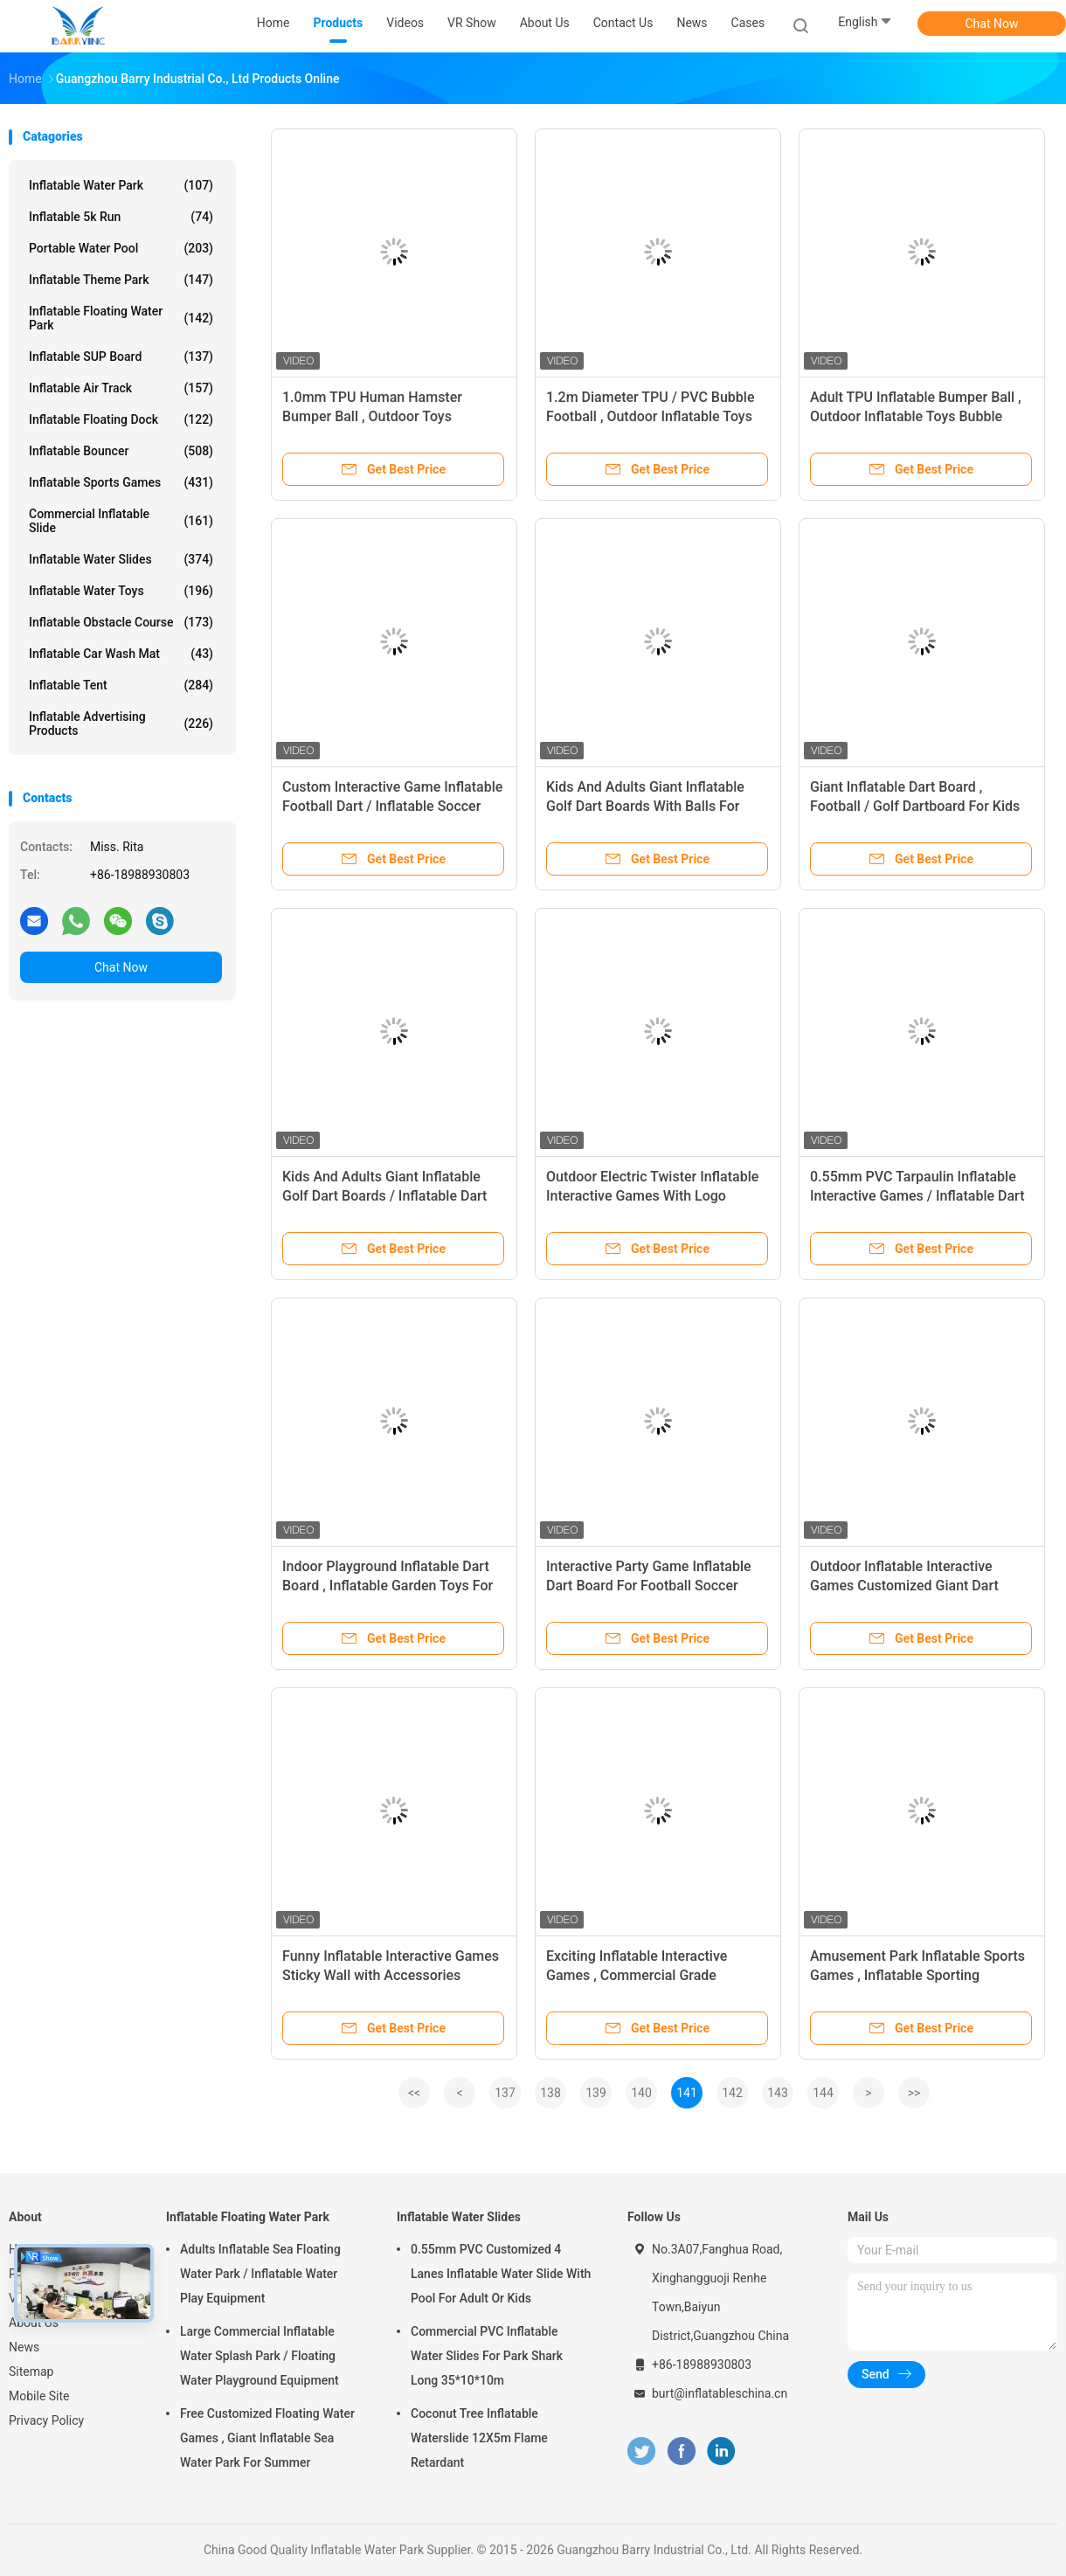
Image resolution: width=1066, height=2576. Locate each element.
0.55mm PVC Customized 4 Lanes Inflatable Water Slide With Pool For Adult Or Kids (501, 2273)
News (24, 2347)
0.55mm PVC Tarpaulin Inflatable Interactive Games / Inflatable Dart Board (917, 1195)
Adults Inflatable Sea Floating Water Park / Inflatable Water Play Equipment (260, 2273)
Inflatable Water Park (121, 185)
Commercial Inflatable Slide (121, 521)
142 (732, 2093)
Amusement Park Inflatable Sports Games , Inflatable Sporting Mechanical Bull (917, 1975)
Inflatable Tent (121, 685)
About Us (34, 2323)
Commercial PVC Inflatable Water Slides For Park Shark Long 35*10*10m (487, 2355)
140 (641, 2093)
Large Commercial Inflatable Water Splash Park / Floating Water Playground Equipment (259, 2355)
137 (505, 2093)
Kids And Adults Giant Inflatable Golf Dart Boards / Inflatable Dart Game (384, 1195)
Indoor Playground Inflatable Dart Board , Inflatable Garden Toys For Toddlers (387, 1585)
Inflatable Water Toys (121, 590)
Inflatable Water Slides (121, 559)
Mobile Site (39, 2396)
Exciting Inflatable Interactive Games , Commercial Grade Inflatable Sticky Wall (636, 1975)
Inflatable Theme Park (121, 279)
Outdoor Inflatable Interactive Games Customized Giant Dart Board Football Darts (904, 1585)
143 (777, 2093)
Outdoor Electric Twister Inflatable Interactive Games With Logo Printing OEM (652, 1195)
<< (414, 2093)
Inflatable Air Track (121, 388)
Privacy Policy (46, 2420)
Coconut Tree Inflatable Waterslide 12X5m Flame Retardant (479, 2437)
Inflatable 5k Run (121, 216)
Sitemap (31, 2372)
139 (595, 2093)
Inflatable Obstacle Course (121, 622)
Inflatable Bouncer (121, 451)
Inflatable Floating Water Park (121, 318)
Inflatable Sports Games (121, 482)
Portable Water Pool (121, 248)
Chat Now (992, 24)
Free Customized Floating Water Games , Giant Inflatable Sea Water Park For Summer (267, 2437)
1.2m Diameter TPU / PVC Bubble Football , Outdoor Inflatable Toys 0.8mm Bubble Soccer (650, 416)
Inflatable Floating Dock (121, 419)
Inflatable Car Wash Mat (121, 653)
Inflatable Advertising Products (121, 723)
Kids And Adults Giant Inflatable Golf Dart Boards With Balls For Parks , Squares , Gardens (645, 806)
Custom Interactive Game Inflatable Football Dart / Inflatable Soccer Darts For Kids (392, 806)
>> (914, 2093)
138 (550, 2093)
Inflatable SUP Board (121, 356)
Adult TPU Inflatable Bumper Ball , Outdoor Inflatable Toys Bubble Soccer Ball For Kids (915, 416)
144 (823, 2093)
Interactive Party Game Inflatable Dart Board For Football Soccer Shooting (648, 1585)
